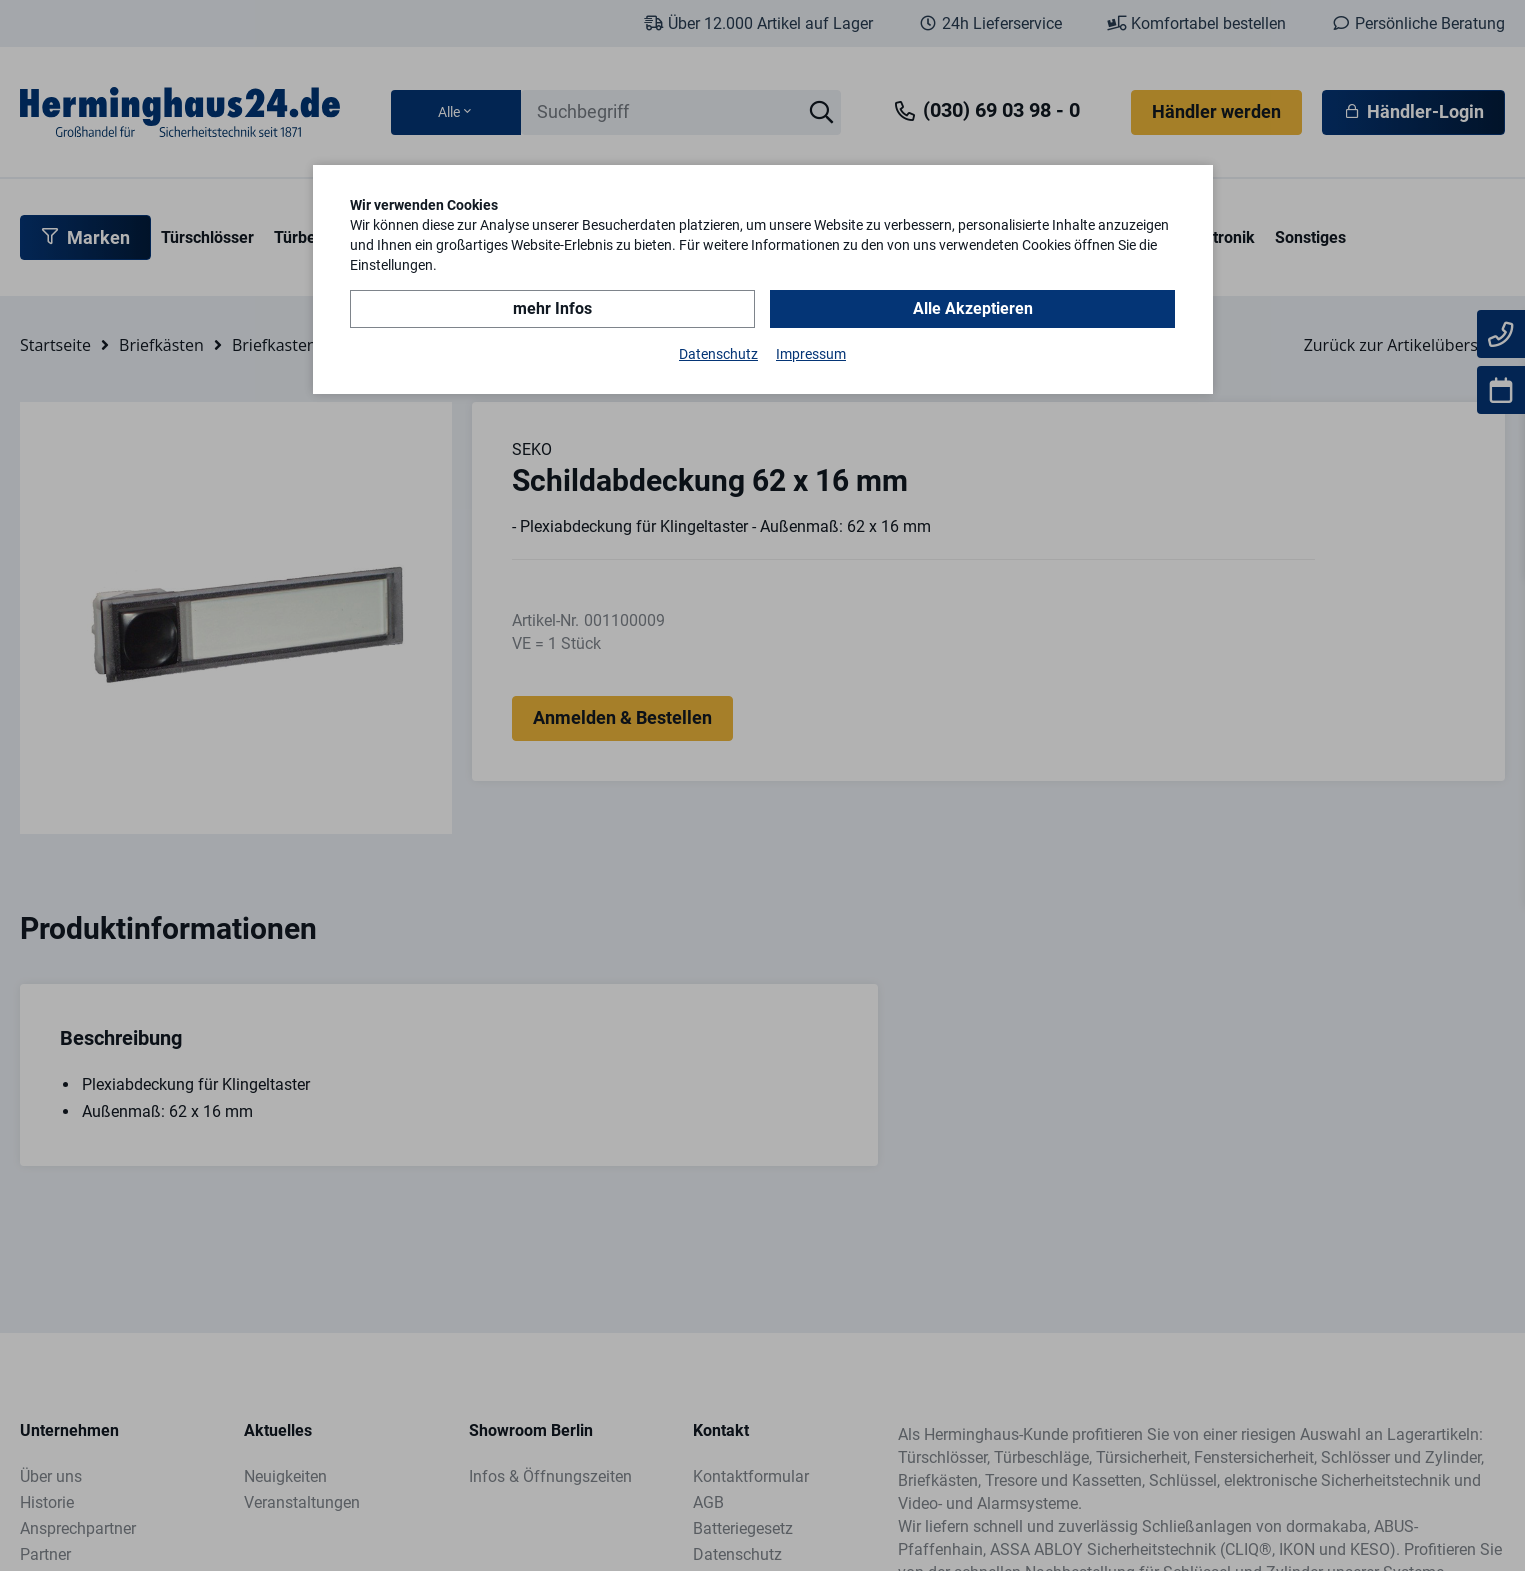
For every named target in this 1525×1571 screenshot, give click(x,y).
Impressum (811, 354)
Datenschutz (718, 354)
